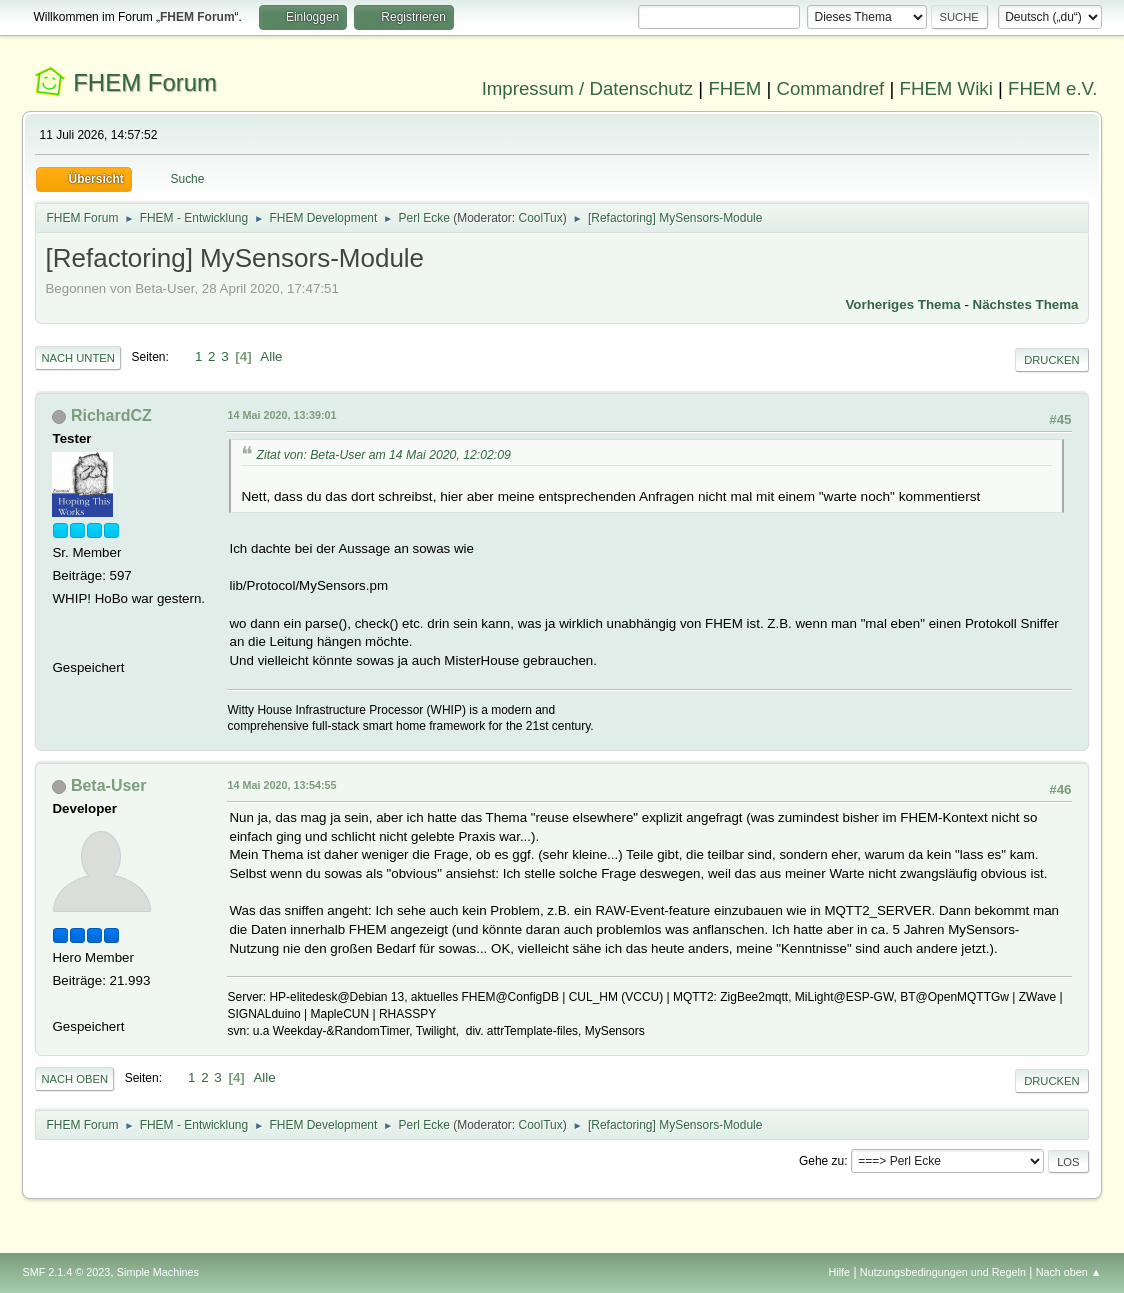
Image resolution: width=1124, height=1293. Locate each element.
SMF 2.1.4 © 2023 (66, 1272)
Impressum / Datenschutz (588, 88)
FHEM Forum (145, 82)
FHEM (734, 88)
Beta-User (109, 785)
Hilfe (840, 1272)
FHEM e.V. (1053, 88)
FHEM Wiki (946, 88)
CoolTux (541, 218)
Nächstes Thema (1026, 304)
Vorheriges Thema (902, 304)
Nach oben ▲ (1069, 1272)
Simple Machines (158, 1272)
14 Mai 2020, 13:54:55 (281, 785)
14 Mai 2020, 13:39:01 (281, 415)
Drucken (1051, 360)
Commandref (830, 88)
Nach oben (74, 1079)
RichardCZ (111, 415)
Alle (271, 356)
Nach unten (77, 358)
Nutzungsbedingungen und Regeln (943, 1272)
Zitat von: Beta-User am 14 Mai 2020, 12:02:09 (383, 455)
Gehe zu (821, 1161)
